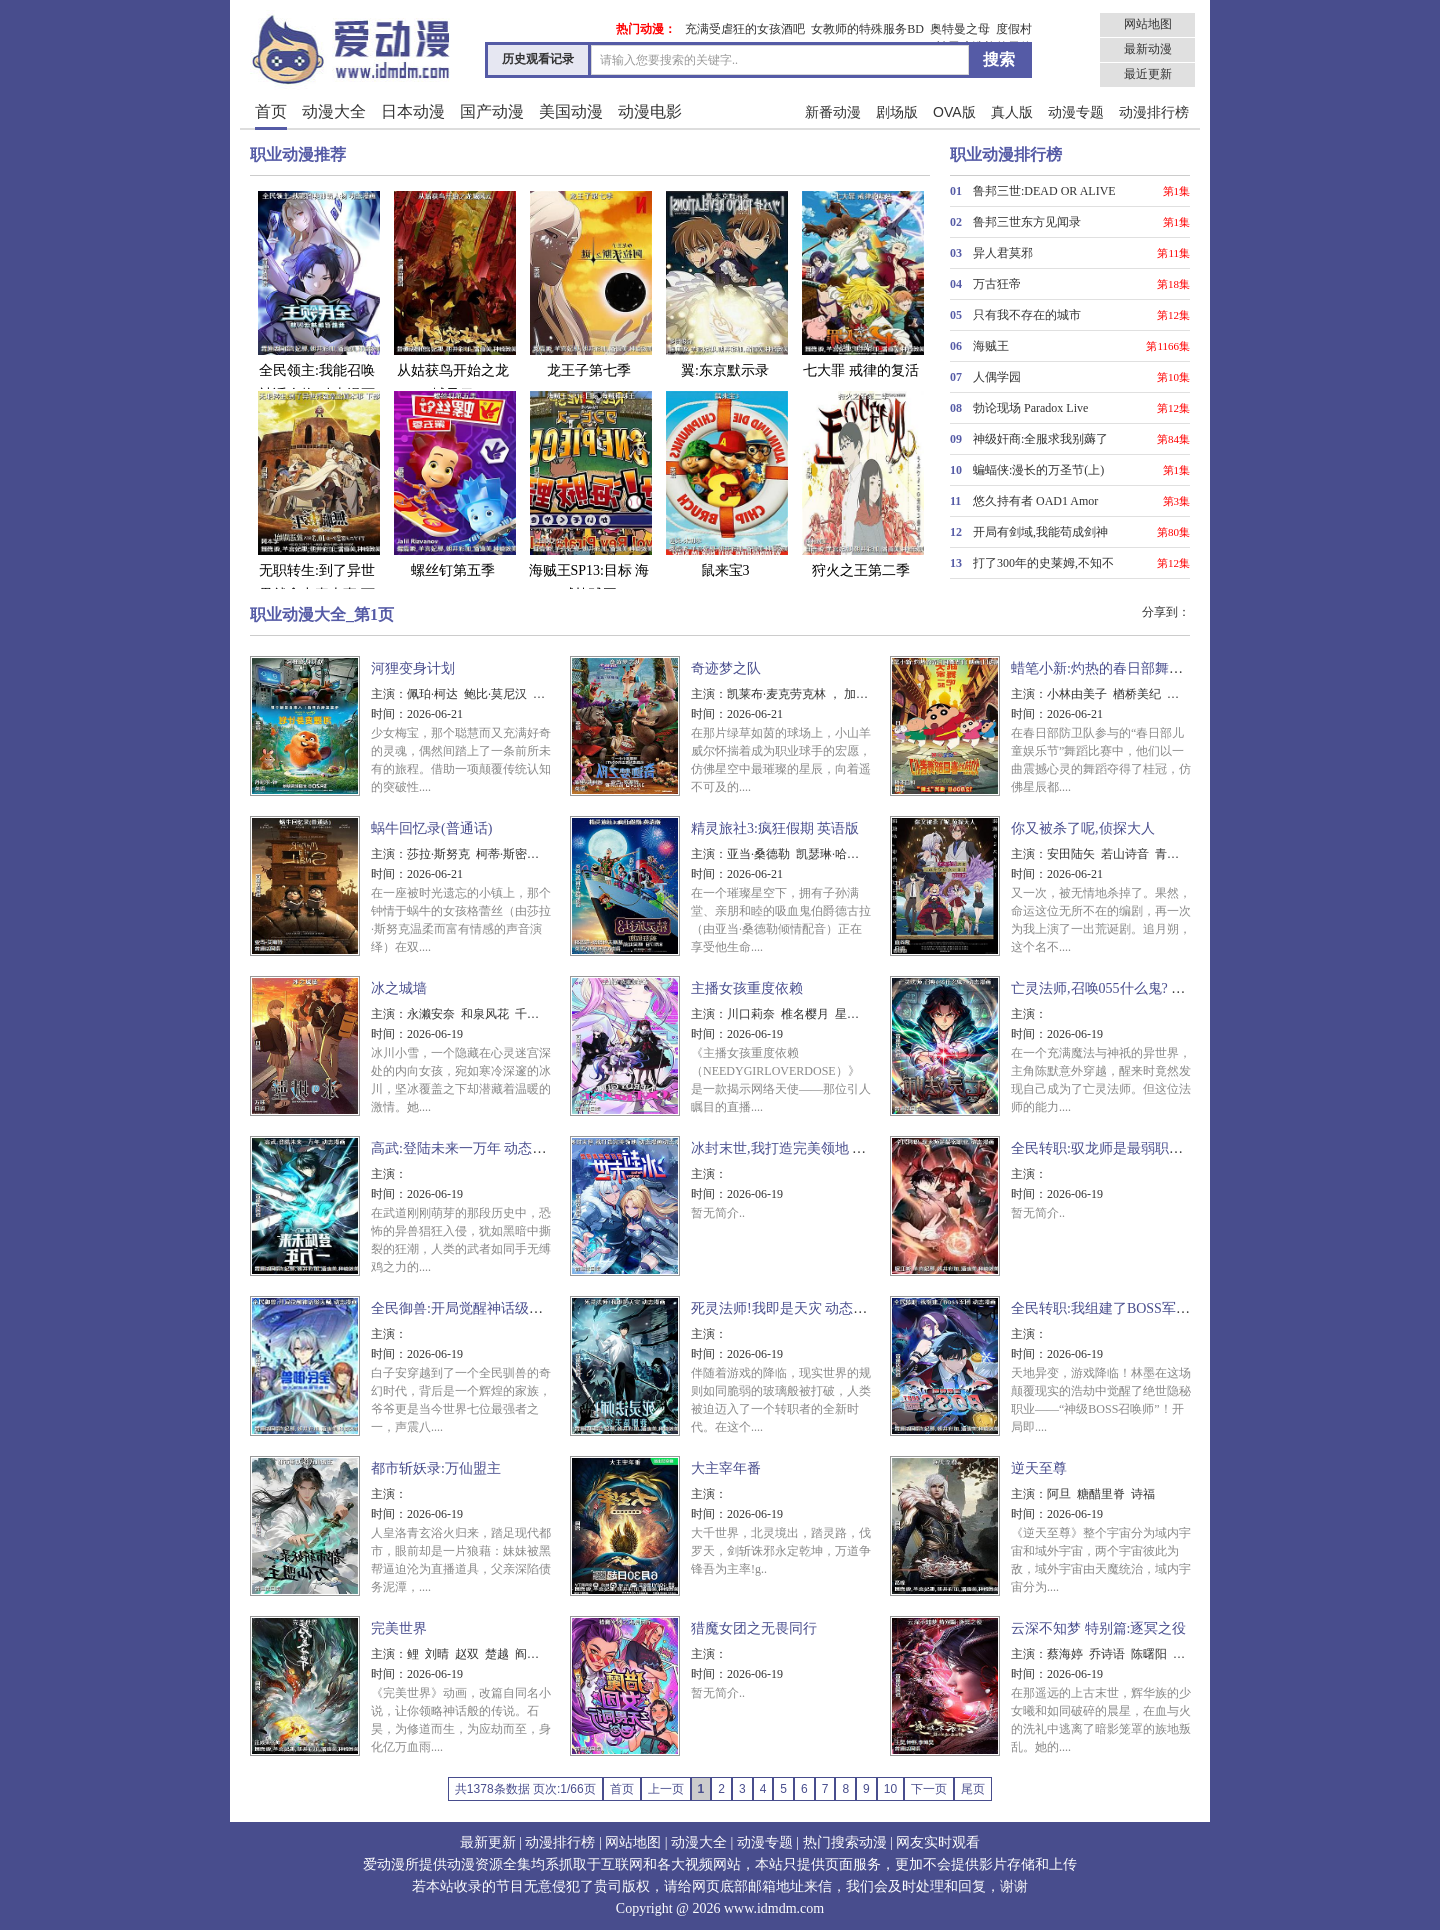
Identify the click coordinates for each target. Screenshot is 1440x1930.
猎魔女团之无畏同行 (754, 1628)
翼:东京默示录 (725, 283)
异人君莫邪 (1003, 253)
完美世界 (399, 1628)
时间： (389, 714)
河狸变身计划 (413, 668)
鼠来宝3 (725, 483)
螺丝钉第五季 (453, 483)
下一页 (929, 1789)
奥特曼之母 (960, 29)
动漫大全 (334, 111)
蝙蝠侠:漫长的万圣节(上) (1038, 470)
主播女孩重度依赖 (747, 988)
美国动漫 (571, 111)
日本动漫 (413, 111)
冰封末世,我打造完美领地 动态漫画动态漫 (820, 1148)
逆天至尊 (1039, 1468)
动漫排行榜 (1154, 112)
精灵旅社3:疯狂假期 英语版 (775, 828)
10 (890, 1789)
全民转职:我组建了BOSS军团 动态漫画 (1130, 1308)
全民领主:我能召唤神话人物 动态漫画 (317, 295)
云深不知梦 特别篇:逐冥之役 (1098, 1628)
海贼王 (991, 346)
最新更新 (488, 1842)
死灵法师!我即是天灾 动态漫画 (786, 1308)
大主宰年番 (726, 1468)
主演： (389, 694)
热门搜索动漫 (845, 1842)
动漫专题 (1076, 112)
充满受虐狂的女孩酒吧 (745, 29)
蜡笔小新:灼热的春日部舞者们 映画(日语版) (1145, 668)
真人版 (1012, 112)
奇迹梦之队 (726, 668)
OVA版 (954, 112)
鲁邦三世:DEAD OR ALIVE (1044, 191)
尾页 (973, 1789)
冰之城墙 (399, 988)
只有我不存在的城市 (1027, 315)
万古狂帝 (997, 284)
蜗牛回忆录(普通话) (431, 828)
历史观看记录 (538, 59)
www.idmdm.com (774, 1908)
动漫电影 (650, 111)
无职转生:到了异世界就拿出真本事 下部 (317, 507)
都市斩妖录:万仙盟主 (436, 1468)
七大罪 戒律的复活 (861, 283)
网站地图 (1148, 24)
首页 (271, 111)
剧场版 (897, 112)
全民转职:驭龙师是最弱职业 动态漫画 (1126, 1148)
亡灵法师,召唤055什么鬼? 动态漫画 (1119, 988)
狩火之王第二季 (861, 483)
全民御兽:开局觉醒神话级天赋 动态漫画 (493, 1308)
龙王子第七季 (589, 283)
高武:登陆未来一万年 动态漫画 (465, 1148)
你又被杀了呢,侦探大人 (1083, 828)
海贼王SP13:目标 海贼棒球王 (589, 495)
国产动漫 (492, 111)
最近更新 (1148, 74)
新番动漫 (833, 112)
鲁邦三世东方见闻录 (1027, 222)
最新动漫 (1148, 49)
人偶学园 (997, 377)
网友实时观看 (938, 1842)
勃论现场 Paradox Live (1030, 408)
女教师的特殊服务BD (867, 29)
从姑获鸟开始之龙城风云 (453, 295)
